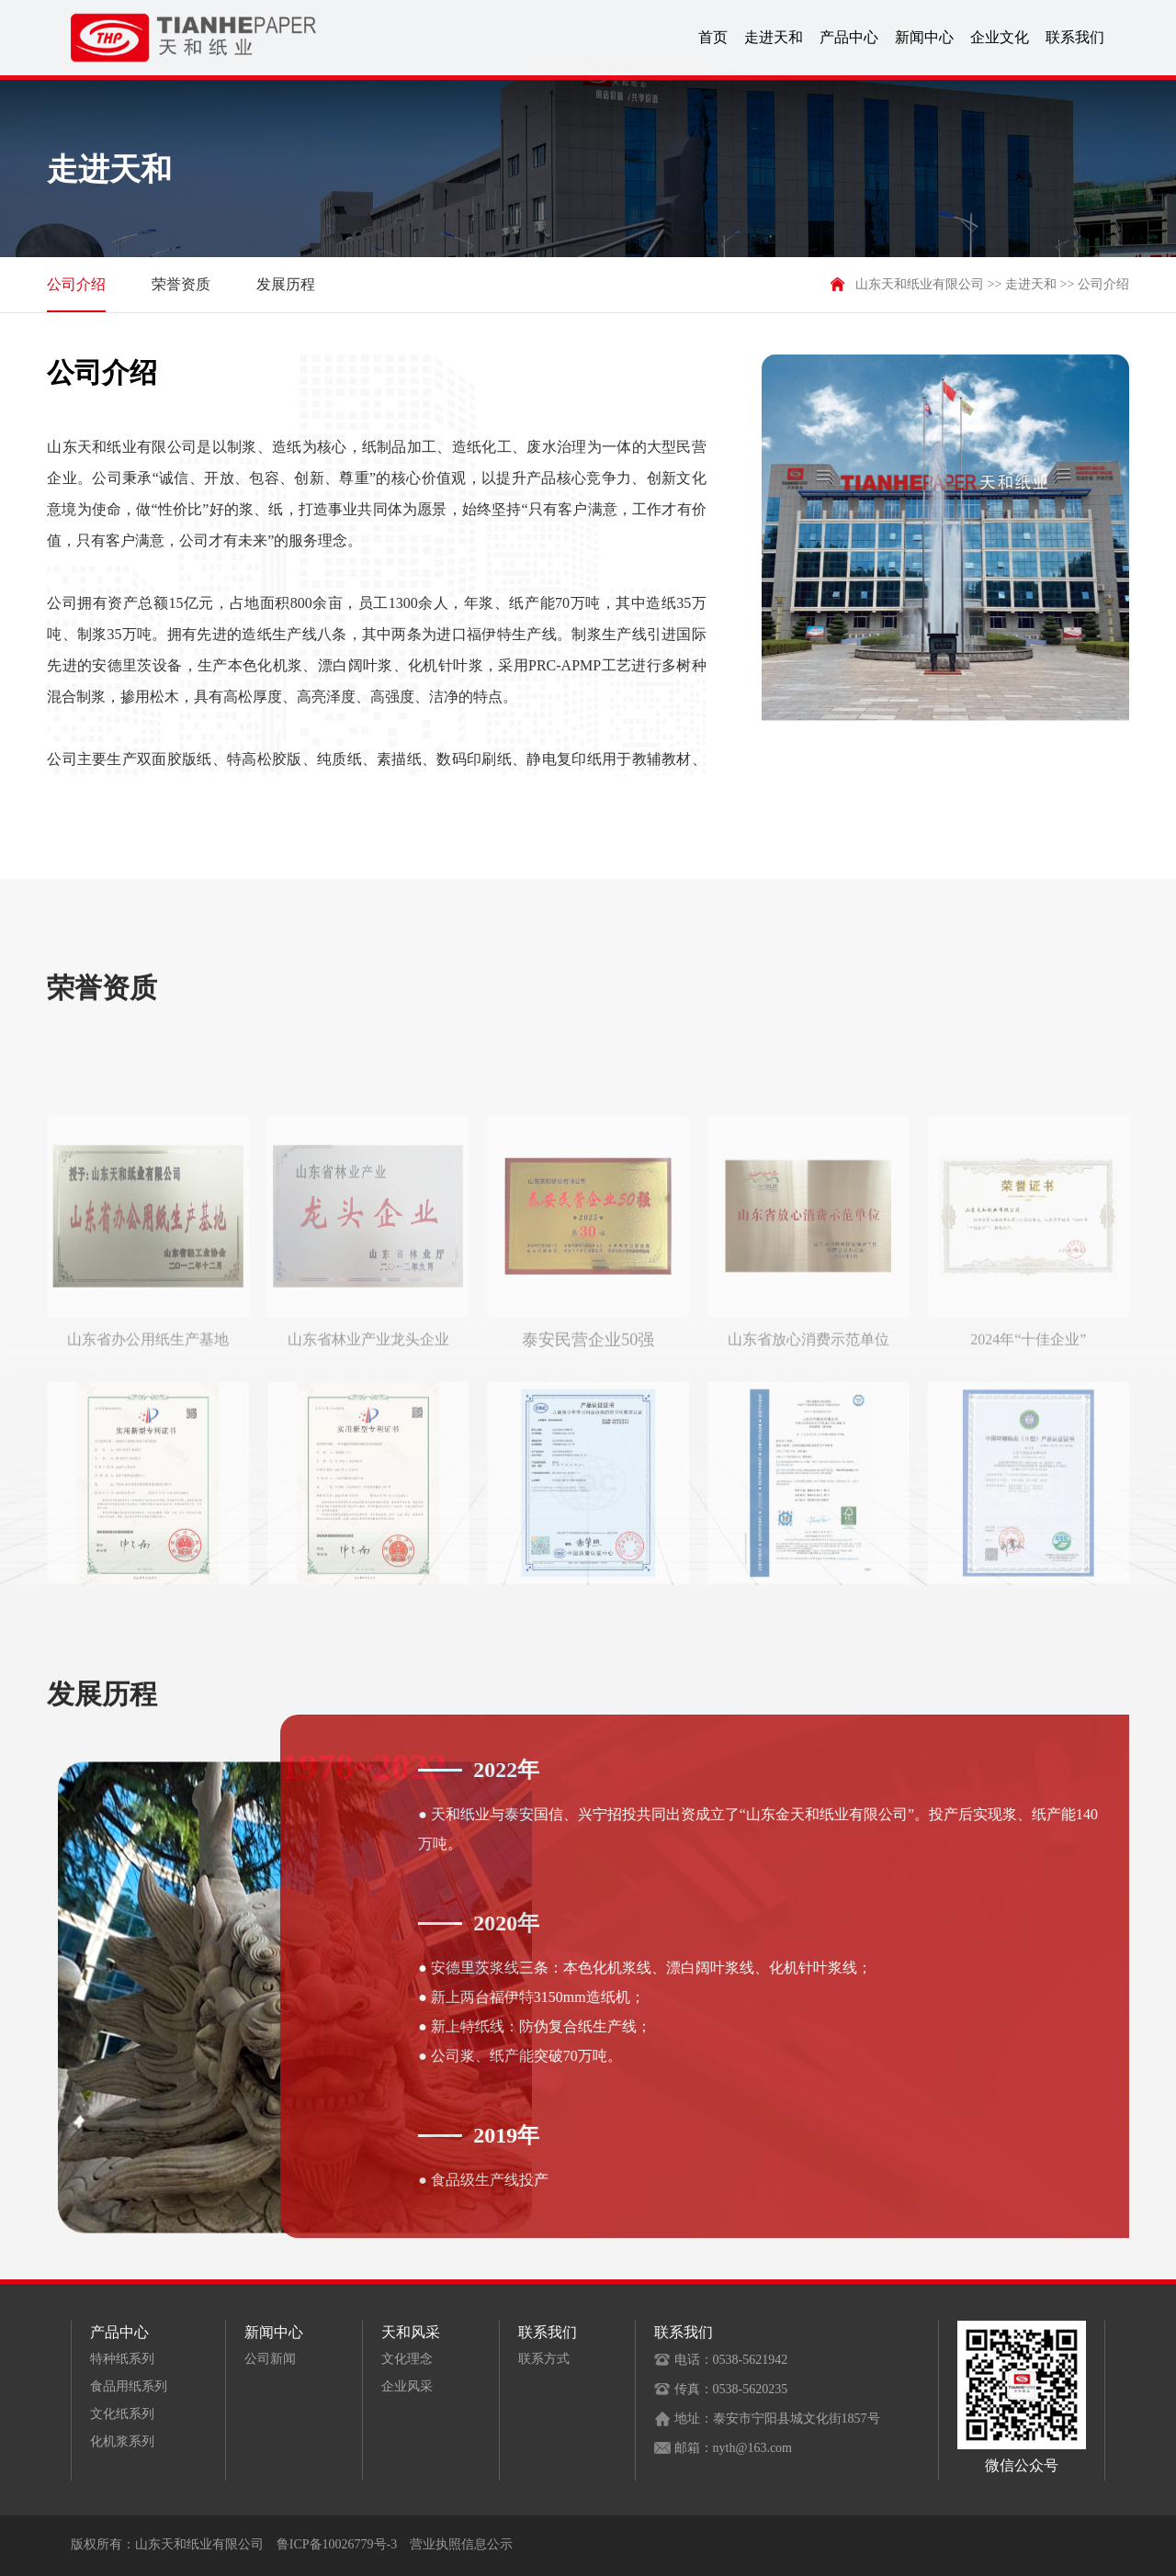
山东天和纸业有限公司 (919, 284)
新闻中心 (924, 37)
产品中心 (849, 37)
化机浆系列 (122, 2441)
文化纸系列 (122, 2414)
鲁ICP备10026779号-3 (337, 2544)
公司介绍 (76, 294)
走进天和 (773, 37)
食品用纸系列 (128, 2386)
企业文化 (999, 37)
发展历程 (285, 284)
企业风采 (407, 2386)
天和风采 (410, 2332)
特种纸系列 (122, 2359)
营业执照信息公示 (461, 2544)
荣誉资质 (181, 284)
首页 (713, 37)
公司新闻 (270, 2359)
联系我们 (1075, 37)
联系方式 (544, 2359)
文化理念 (407, 2359)
